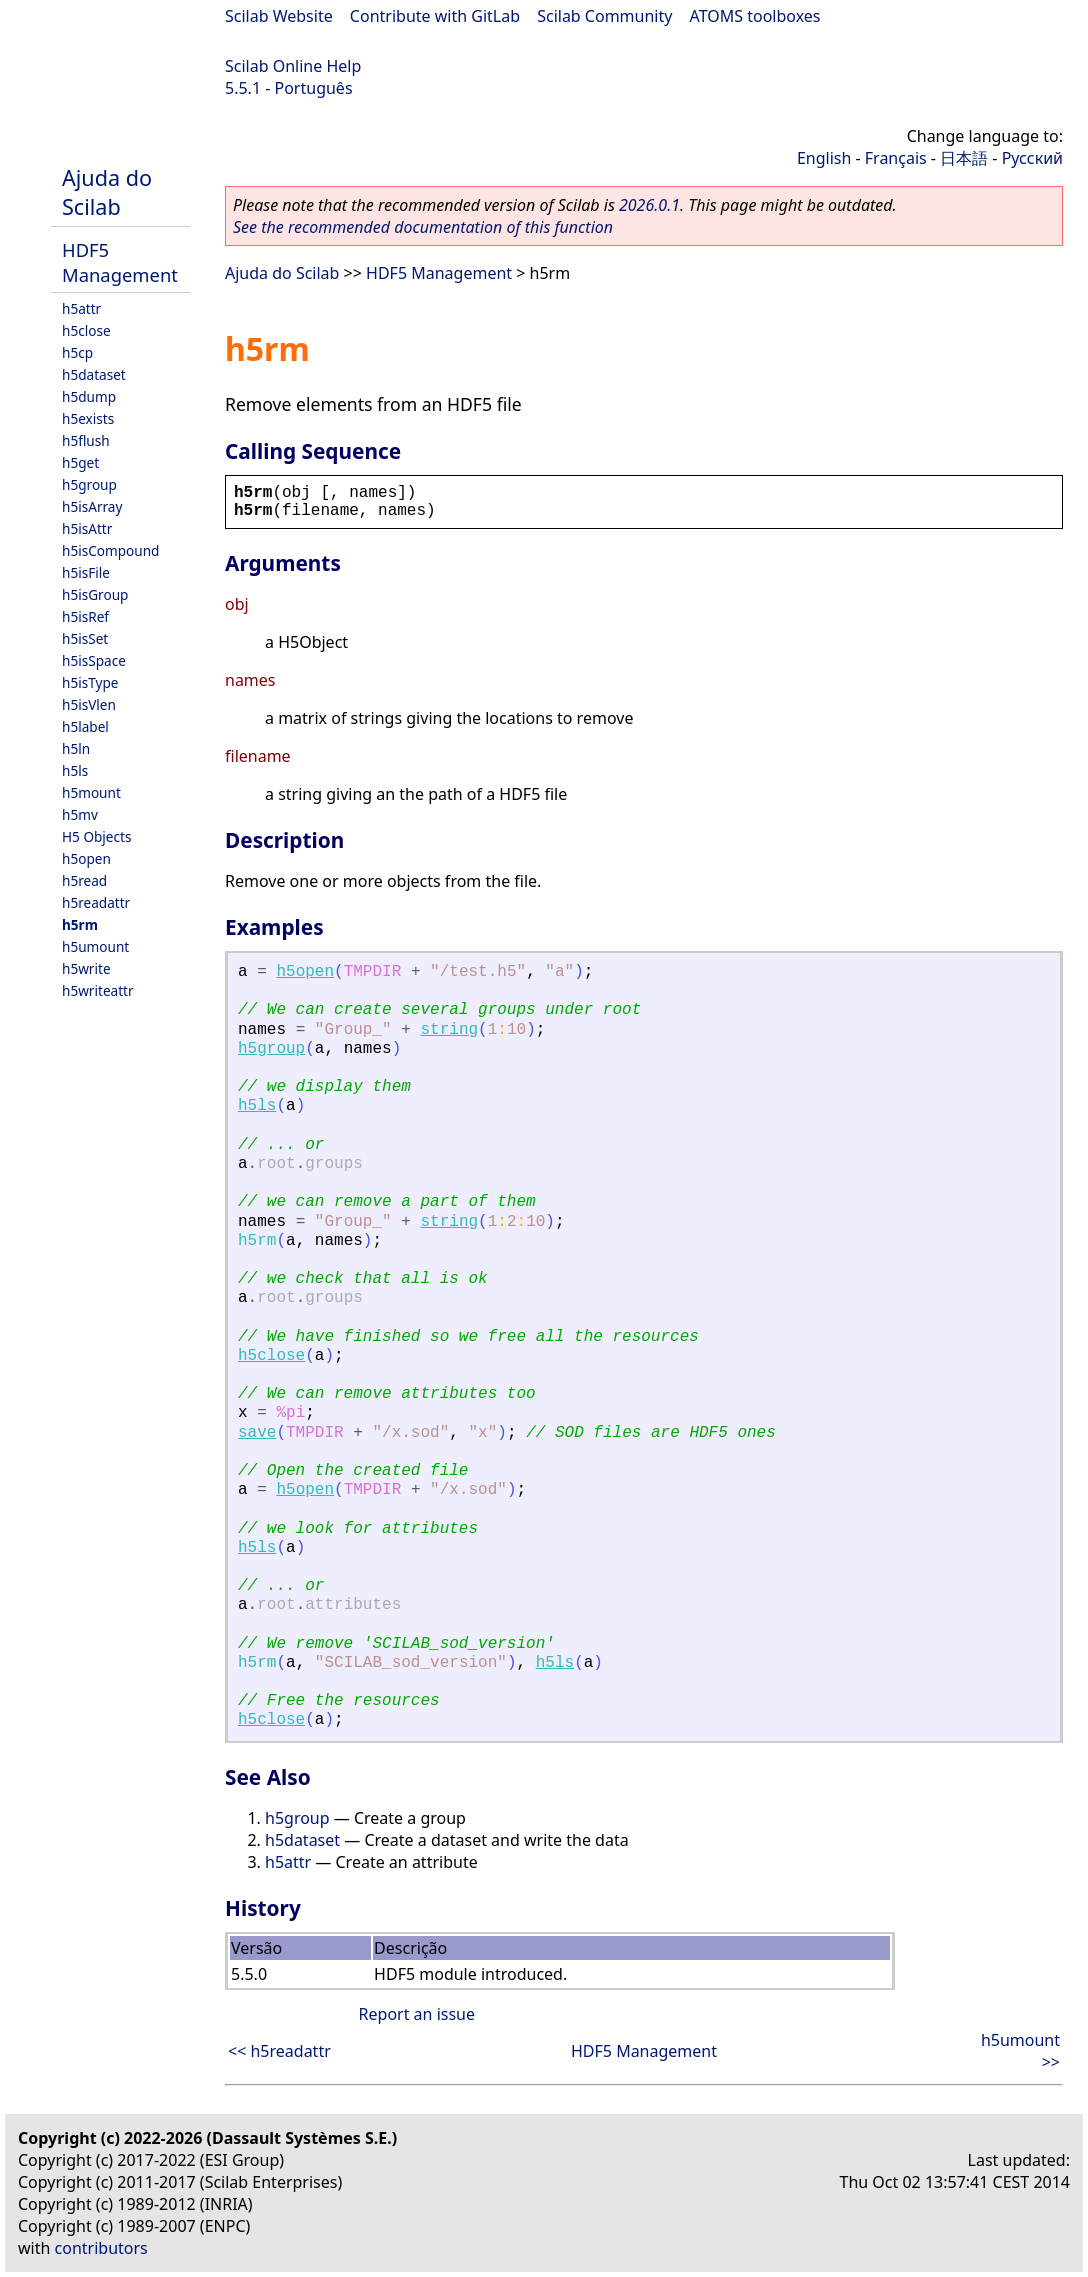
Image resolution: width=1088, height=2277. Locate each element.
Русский (1032, 158)
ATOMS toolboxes (755, 16)
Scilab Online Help (293, 66)
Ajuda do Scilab (107, 192)
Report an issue (417, 2014)
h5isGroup (95, 594)
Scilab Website (279, 16)
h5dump (89, 396)
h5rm (80, 924)
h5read (84, 880)
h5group (89, 484)
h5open (86, 858)
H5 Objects (96, 836)
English (824, 158)
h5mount (91, 792)
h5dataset (94, 374)
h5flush (86, 440)
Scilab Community (604, 16)
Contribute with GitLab (435, 16)
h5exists (88, 418)
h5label (85, 726)
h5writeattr (98, 990)
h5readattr (96, 902)
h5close (86, 330)
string (450, 1030)
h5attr (81, 308)
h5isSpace (94, 660)
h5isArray (92, 506)
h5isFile (86, 572)
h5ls (75, 770)
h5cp (77, 352)
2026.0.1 (649, 205)
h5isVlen (89, 704)
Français (896, 158)
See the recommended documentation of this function (423, 227)
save (257, 1433)
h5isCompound (110, 550)
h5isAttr (87, 528)
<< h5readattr (279, 2051)
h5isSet (85, 638)
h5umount (95, 946)
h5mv (80, 814)
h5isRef (85, 616)
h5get (80, 462)
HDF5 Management (120, 262)
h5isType (90, 682)
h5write (86, 968)
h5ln (76, 748)
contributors (101, 2248)
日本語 (964, 158)
